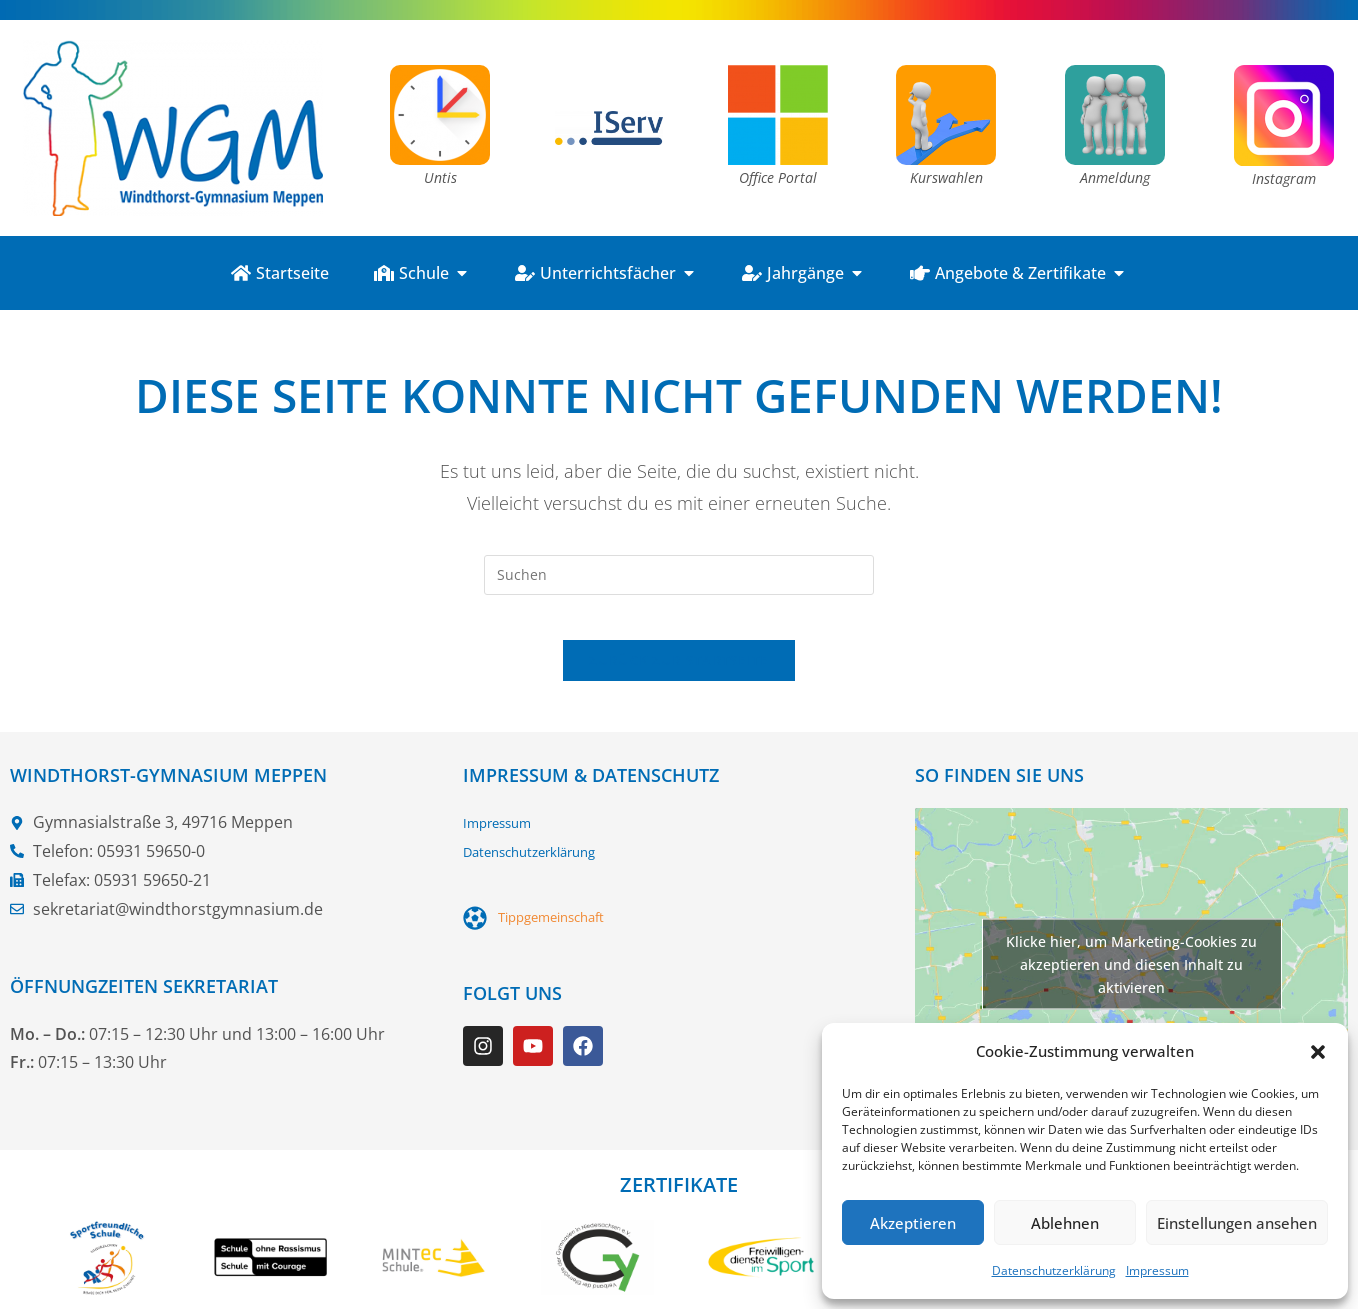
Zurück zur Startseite (678, 676)
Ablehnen (1065, 1223)
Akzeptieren (913, 1223)
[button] (1318, 1052)
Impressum (1157, 1270)
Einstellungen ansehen (1237, 1223)
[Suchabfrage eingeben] (679, 575)
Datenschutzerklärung (1054, 1270)
